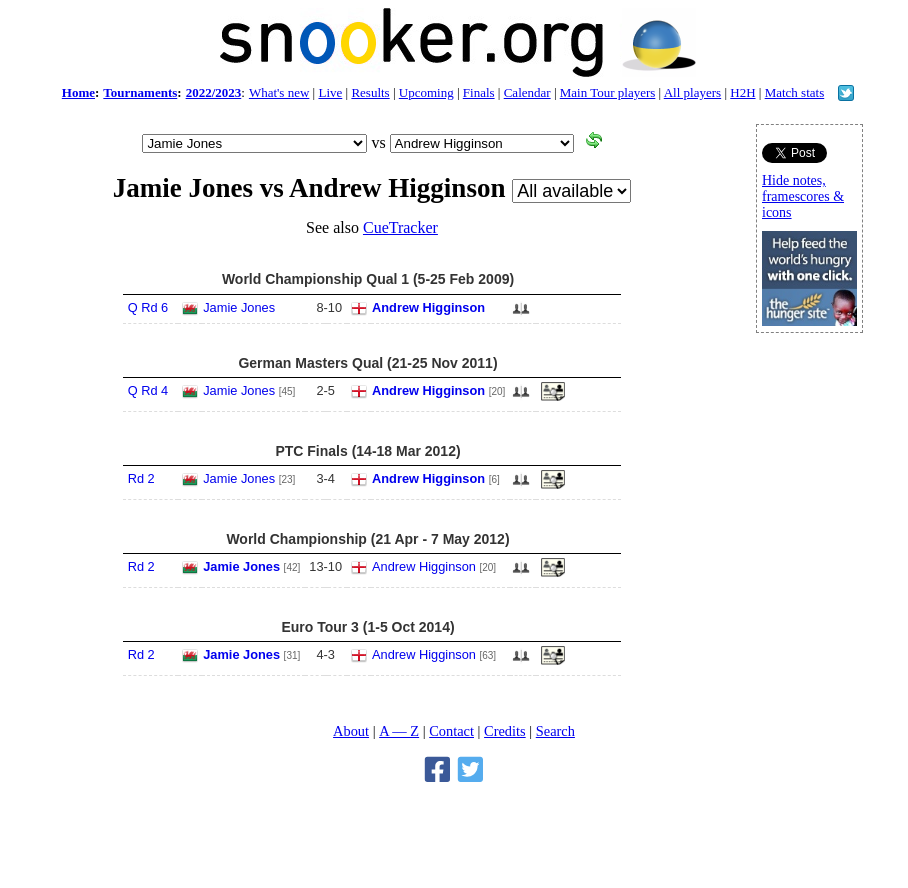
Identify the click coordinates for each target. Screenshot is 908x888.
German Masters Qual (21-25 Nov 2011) (367, 363)
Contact (451, 731)
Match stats (795, 92)
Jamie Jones (239, 307)
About (351, 731)
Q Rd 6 (148, 307)
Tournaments (140, 92)
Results (370, 92)
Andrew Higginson (428, 307)
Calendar (527, 92)
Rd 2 (141, 478)
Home (78, 92)
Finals (479, 92)
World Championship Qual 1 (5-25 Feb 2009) (368, 279)
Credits (505, 731)
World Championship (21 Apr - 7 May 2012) (367, 539)
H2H (742, 92)
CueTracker (400, 227)
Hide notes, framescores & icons (803, 196)
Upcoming (426, 92)
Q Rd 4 (148, 390)
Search (555, 731)
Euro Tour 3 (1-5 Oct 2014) (367, 627)
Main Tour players (608, 92)
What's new (279, 92)
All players (692, 92)
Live (330, 92)
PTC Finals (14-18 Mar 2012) (367, 451)
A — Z (399, 731)
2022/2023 (214, 92)
